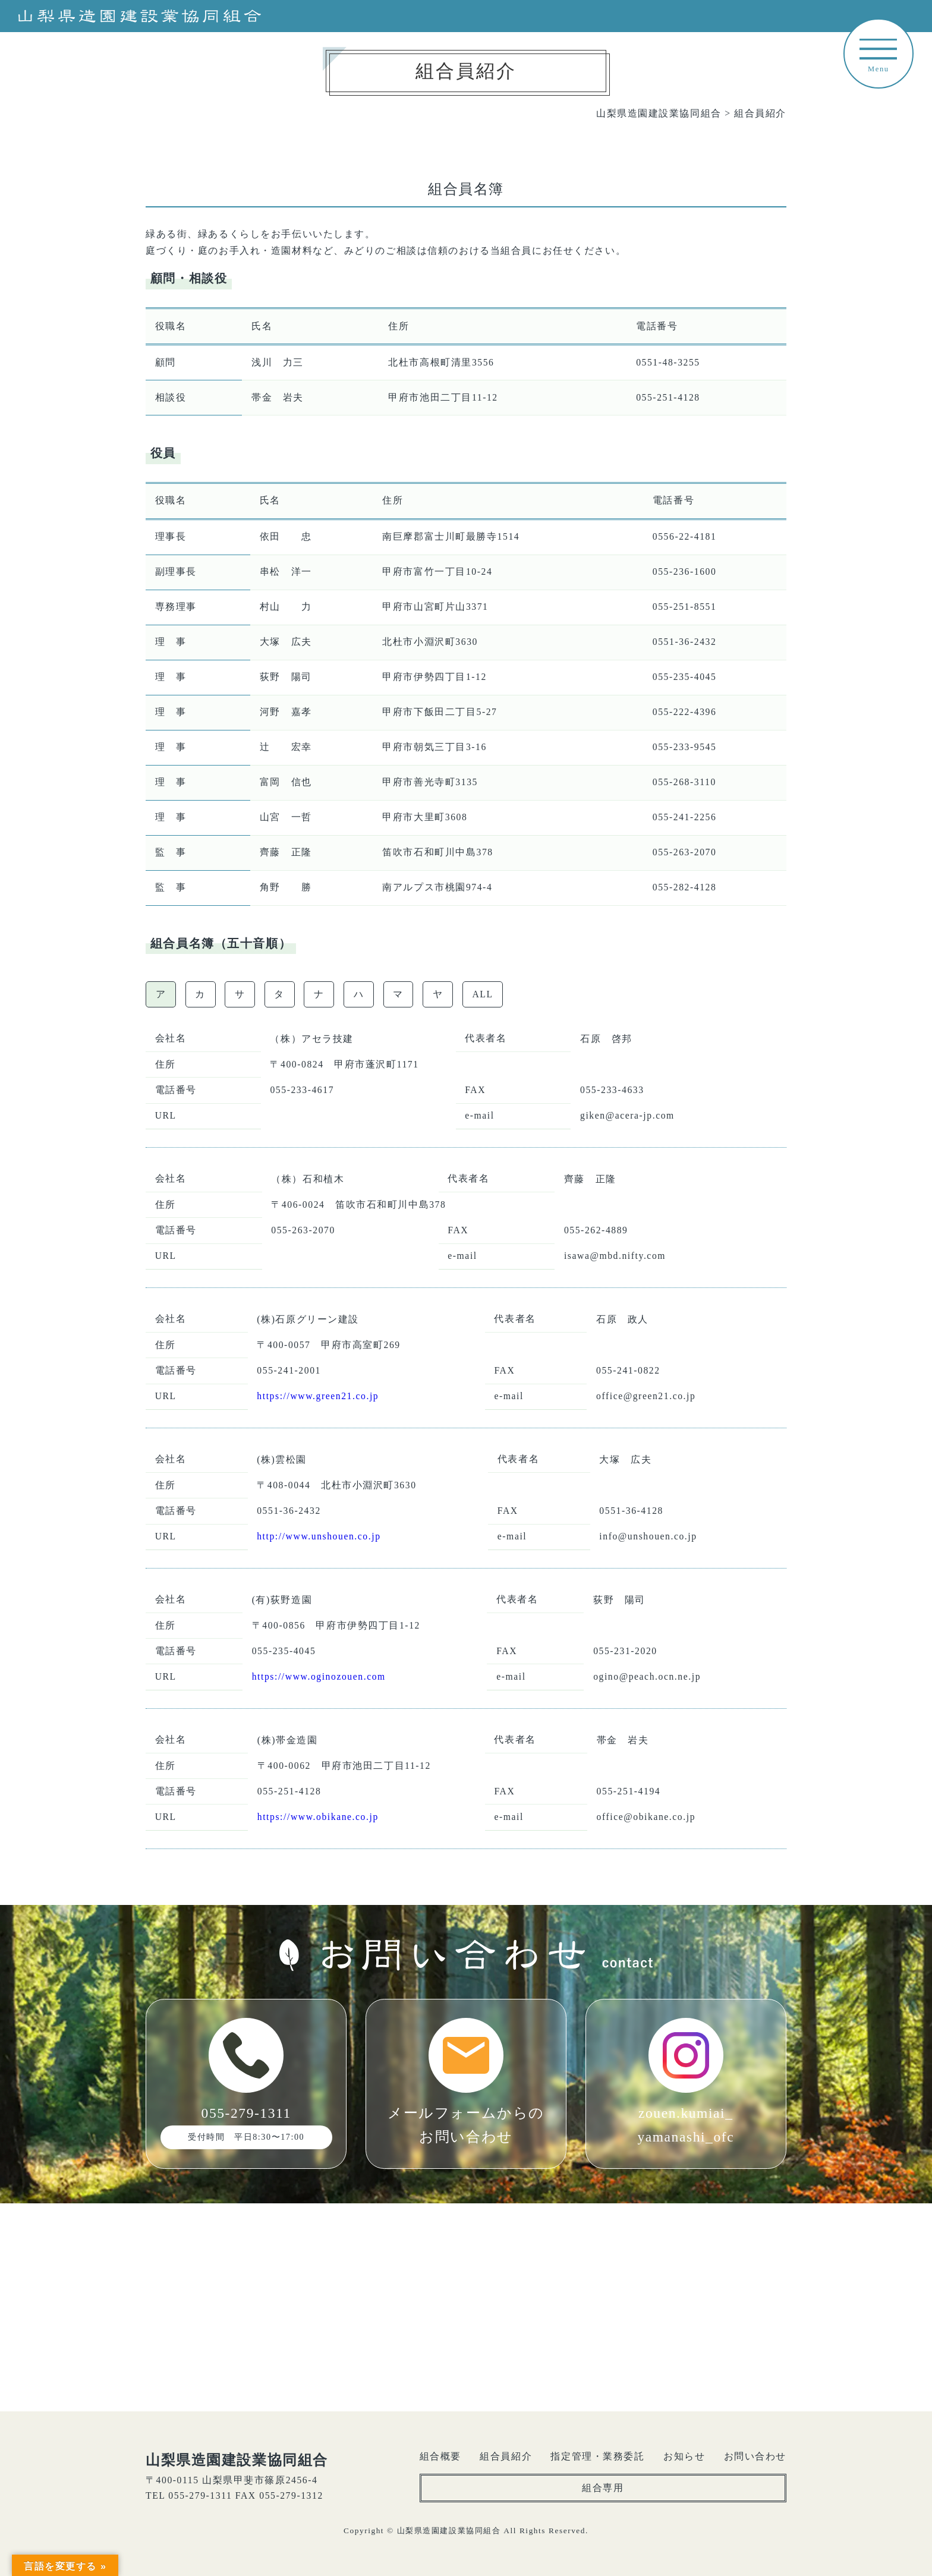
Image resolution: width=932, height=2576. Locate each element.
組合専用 (603, 2488)
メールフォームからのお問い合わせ (466, 2081)
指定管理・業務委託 (597, 2456)
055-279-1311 (246, 2083)
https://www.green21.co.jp (318, 1396)
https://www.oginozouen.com (319, 1676)
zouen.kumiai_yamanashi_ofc (685, 2081)
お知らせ (684, 2456)
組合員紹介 (506, 2456)
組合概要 (440, 2456)
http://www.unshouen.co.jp (318, 1536)
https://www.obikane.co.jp (318, 1817)
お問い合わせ (755, 2456)
